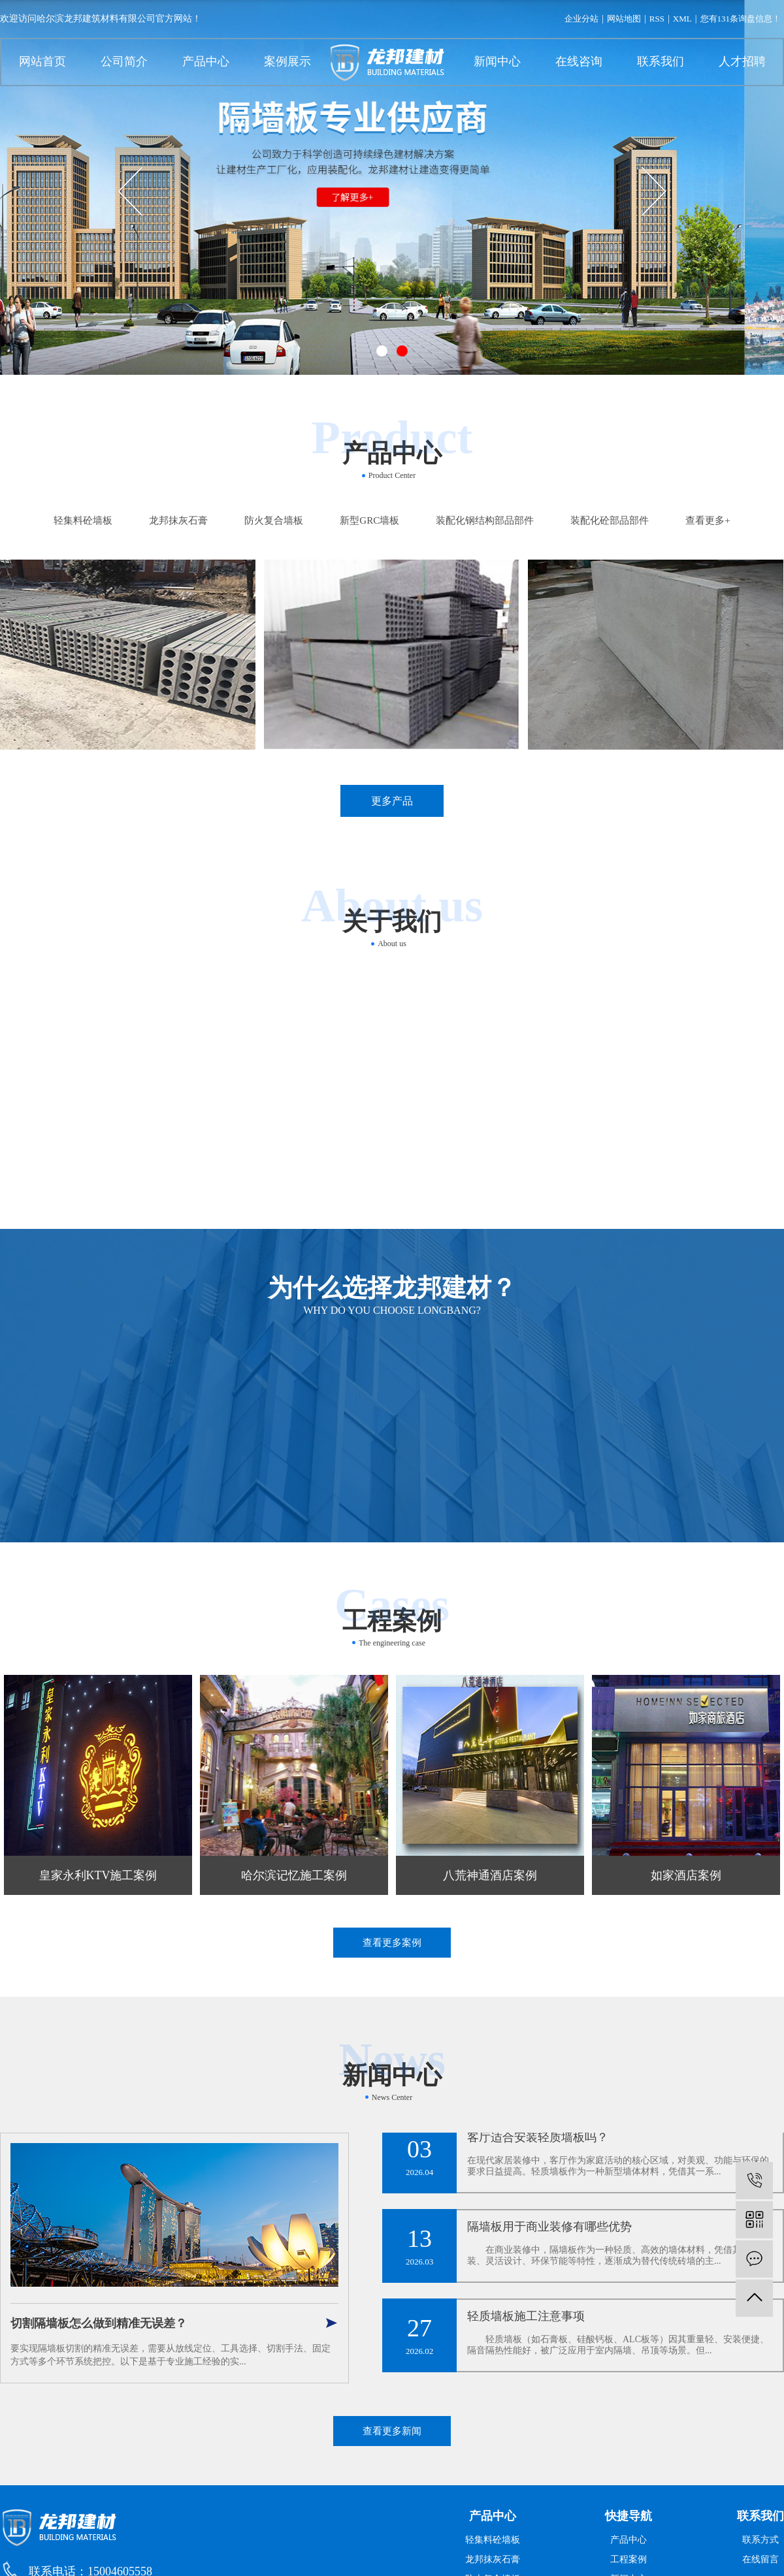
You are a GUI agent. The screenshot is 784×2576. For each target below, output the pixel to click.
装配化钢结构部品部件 (485, 520)
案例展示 (287, 61)
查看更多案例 (392, 1942)
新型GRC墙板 (369, 520)
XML (682, 19)
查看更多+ (707, 520)
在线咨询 (578, 61)
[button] (381, 351)
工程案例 (628, 2559)
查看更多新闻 (392, 2431)
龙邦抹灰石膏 (178, 520)
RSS (656, 19)
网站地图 (624, 19)
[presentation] (130, 191)
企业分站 (581, 19)
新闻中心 (497, 61)
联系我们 (660, 61)
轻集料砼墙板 (83, 520)
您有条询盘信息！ (740, 19)
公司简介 (124, 61)
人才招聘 (742, 61)
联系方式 (760, 2540)
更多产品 (392, 800)
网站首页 (42, 61)
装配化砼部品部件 (609, 520)
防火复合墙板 (273, 520)
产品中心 (205, 61)
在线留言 (760, 2559)
